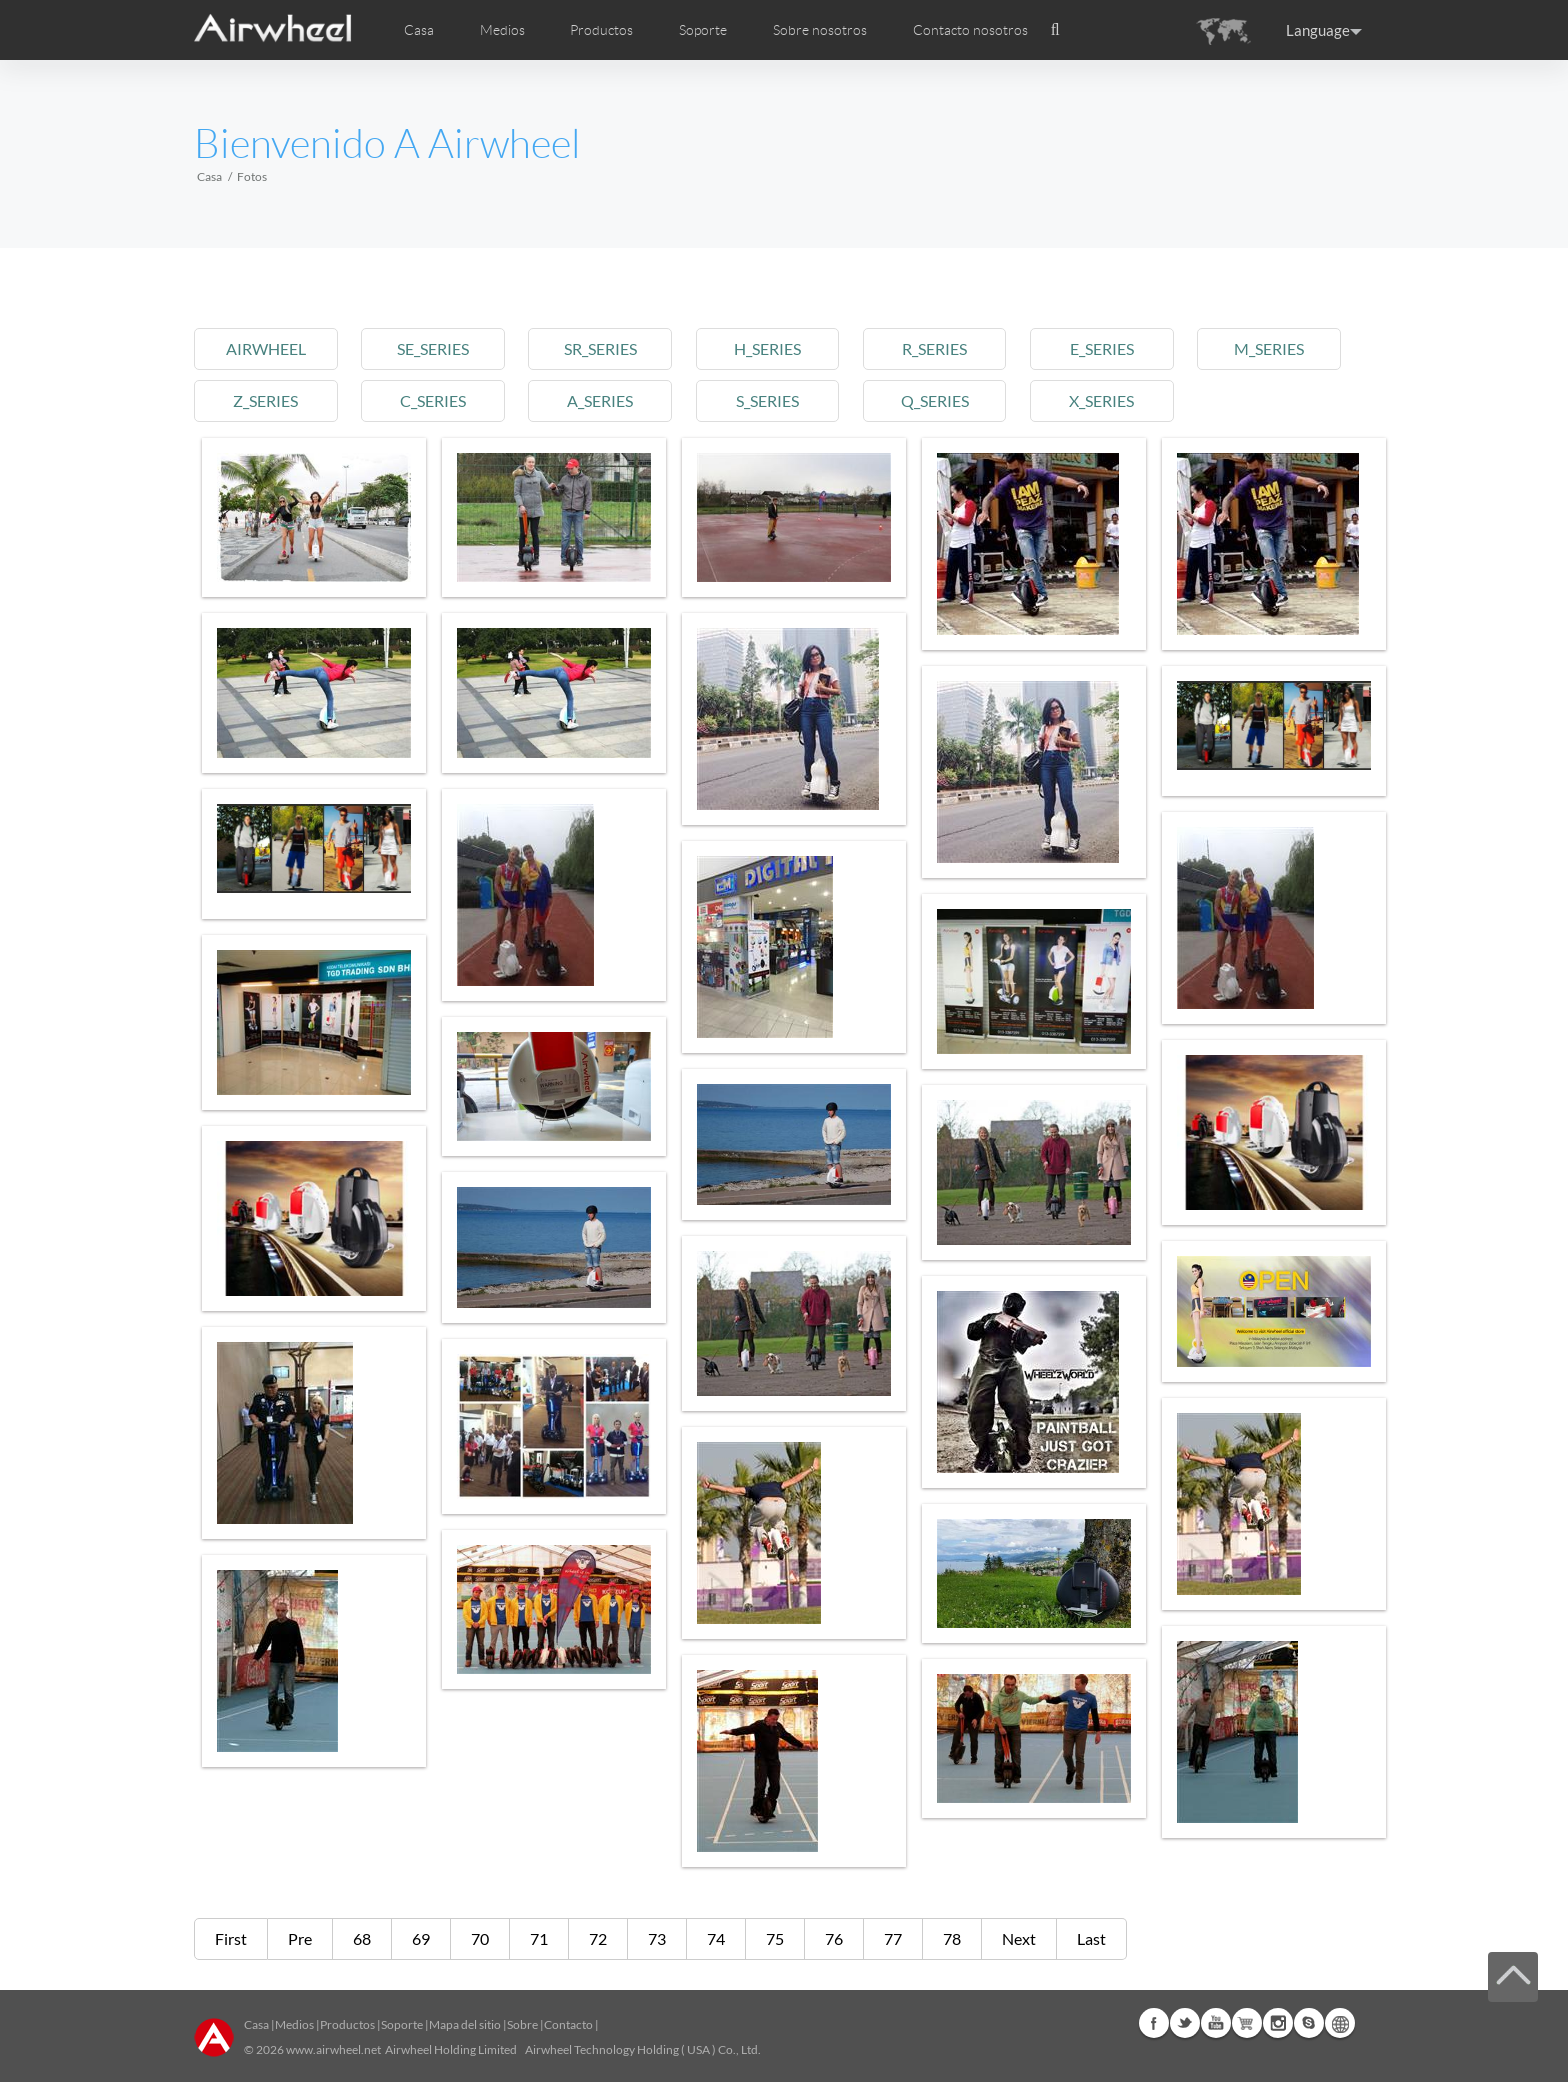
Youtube (1216, 2023)
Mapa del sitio (465, 2024)
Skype (1309, 2023)
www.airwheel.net (333, 2049)
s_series (767, 400)
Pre (300, 1938)
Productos (601, 30)
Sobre (522, 2024)
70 (480, 1938)
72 (598, 1938)
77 (893, 1938)
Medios (294, 2024)
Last (1091, 1938)
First (231, 1938)
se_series (433, 348)
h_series (767, 348)
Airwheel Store (1247, 2023)
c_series (433, 400)
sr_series (600, 348)
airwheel (266, 348)
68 (362, 1938)
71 (539, 1938)
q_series (935, 400)
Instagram (1278, 2023)
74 (716, 1938)
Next (1019, 1938)
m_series (1269, 348)
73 (657, 1938)
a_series (600, 400)
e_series (1102, 348)
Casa (419, 30)
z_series (265, 400)
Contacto (568, 2024)
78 (952, 1938)
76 (834, 1938)
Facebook (1154, 2023)
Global (1340, 2023)
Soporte (703, 30)
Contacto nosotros (970, 30)
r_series (934, 348)
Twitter (1185, 2023)
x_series (1101, 400)
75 (775, 1938)
